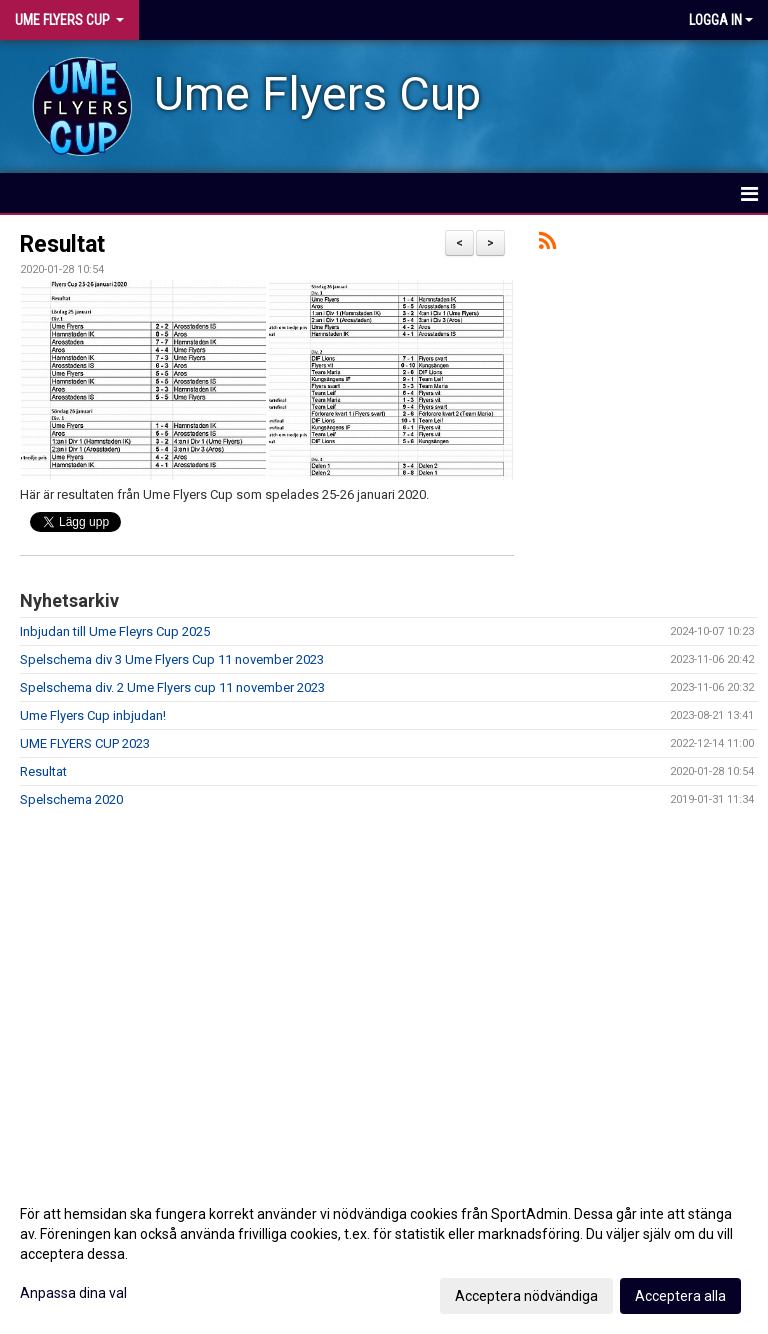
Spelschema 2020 (71, 799)
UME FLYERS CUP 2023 (85, 743)
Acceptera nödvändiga (526, 1296)
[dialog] (384, 1254)
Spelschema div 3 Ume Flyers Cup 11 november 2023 (172, 659)
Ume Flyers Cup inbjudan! (93, 715)
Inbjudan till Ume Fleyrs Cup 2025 (115, 631)
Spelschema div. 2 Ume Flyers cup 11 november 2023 (172, 687)
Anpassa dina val (73, 1293)
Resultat (62, 244)
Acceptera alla (680, 1296)
